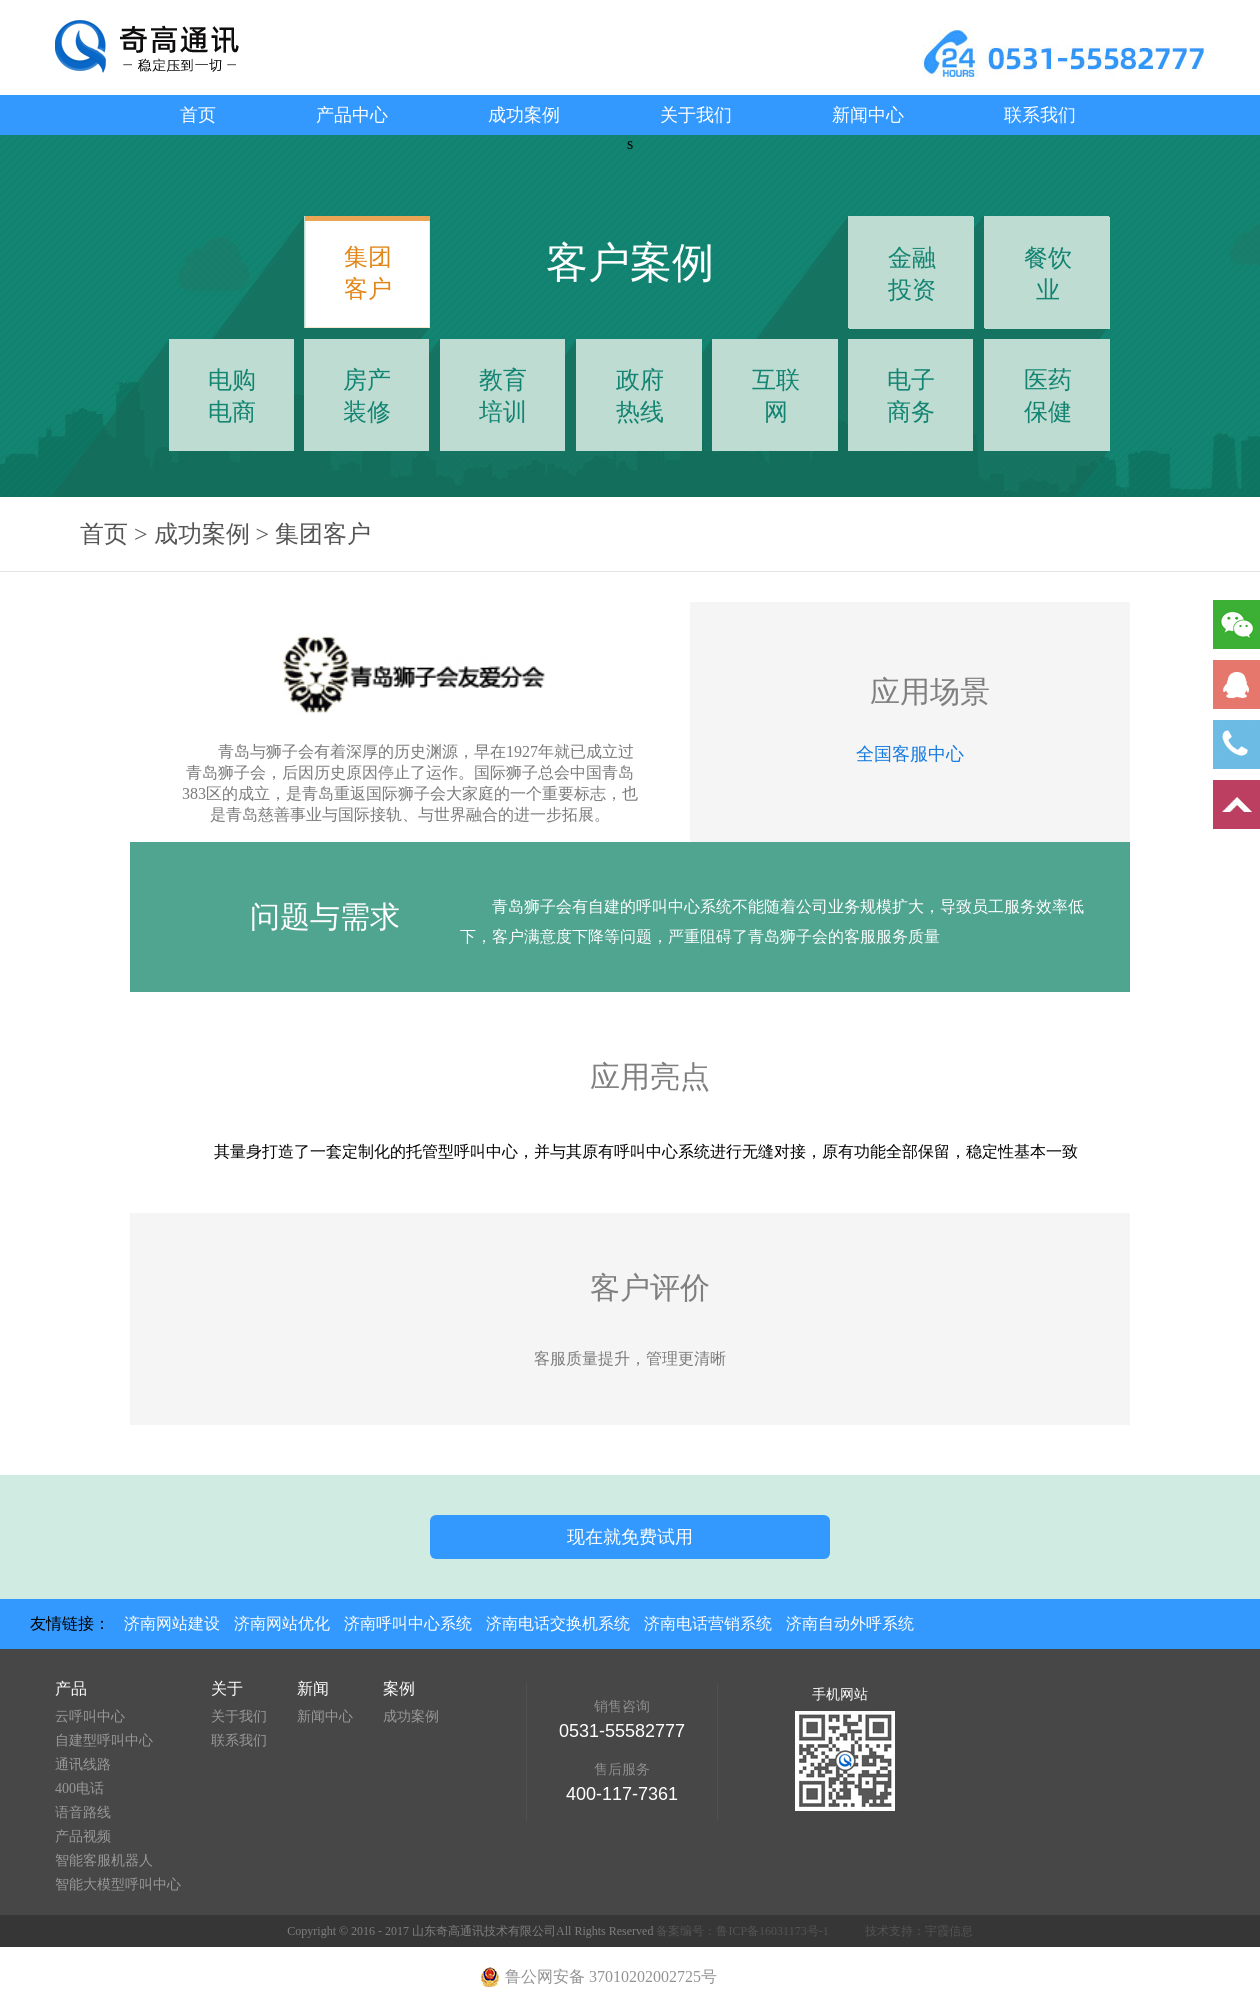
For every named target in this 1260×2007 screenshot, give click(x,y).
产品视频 (83, 1836)
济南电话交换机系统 (558, 1623)
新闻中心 (868, 115)
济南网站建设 (172, 1623)
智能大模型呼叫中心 (118, 1884)
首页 (198, 115)
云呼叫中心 (90, 1716)
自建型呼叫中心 (104, 1740)
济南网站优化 (282, 1623)
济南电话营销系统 (708, 1623)
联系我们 (1040, 115)
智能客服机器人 (104, 1860)
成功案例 (524, 115)
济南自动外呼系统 (850, 1623)
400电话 (79, 1788)
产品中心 (352, 115)
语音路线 (83, 1812)
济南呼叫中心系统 (408, 1623)
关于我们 (696, 115)
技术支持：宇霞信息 (919, 1931)
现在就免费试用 (630, 1537)
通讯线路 (83, 1764)
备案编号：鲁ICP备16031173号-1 (742, 1931)
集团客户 (323, 534)
